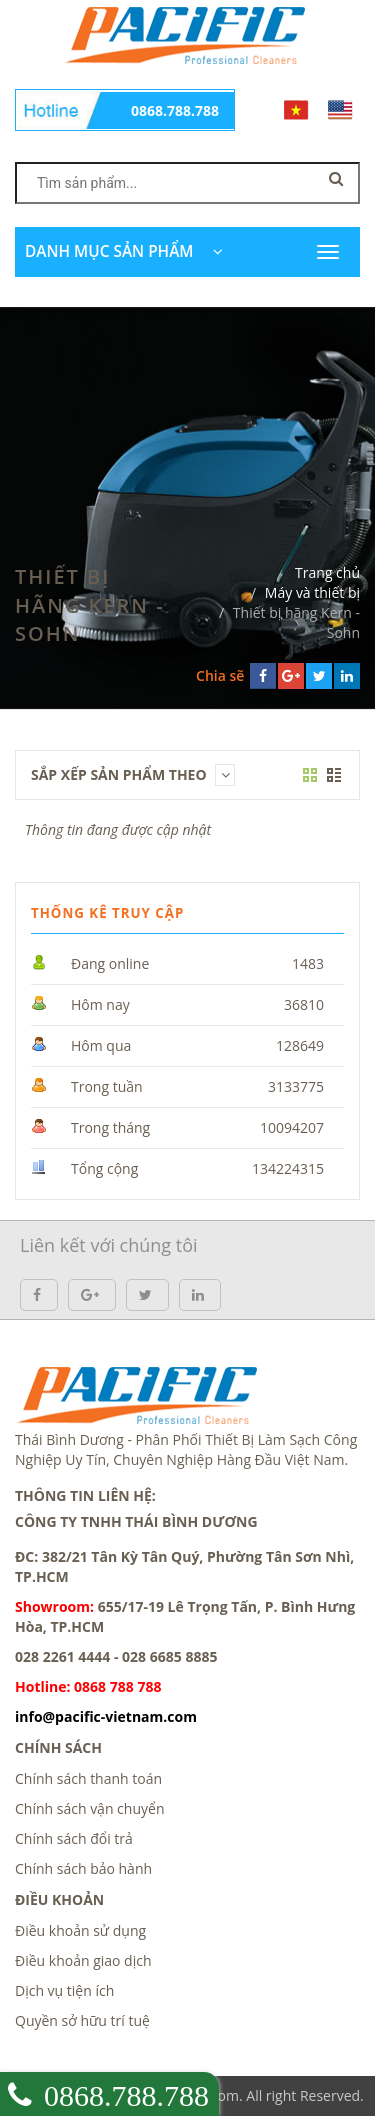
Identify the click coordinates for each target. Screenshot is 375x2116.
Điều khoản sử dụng (80, 1930)
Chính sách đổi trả (74, 1838)
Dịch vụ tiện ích (64, 1990)
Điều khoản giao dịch (83, 1960)
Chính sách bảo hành (83, 1868)
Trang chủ (327, 572)
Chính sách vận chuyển (89, 1808)
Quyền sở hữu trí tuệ (82, 2020)
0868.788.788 (175, 110)
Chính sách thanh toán (88, 1778)
